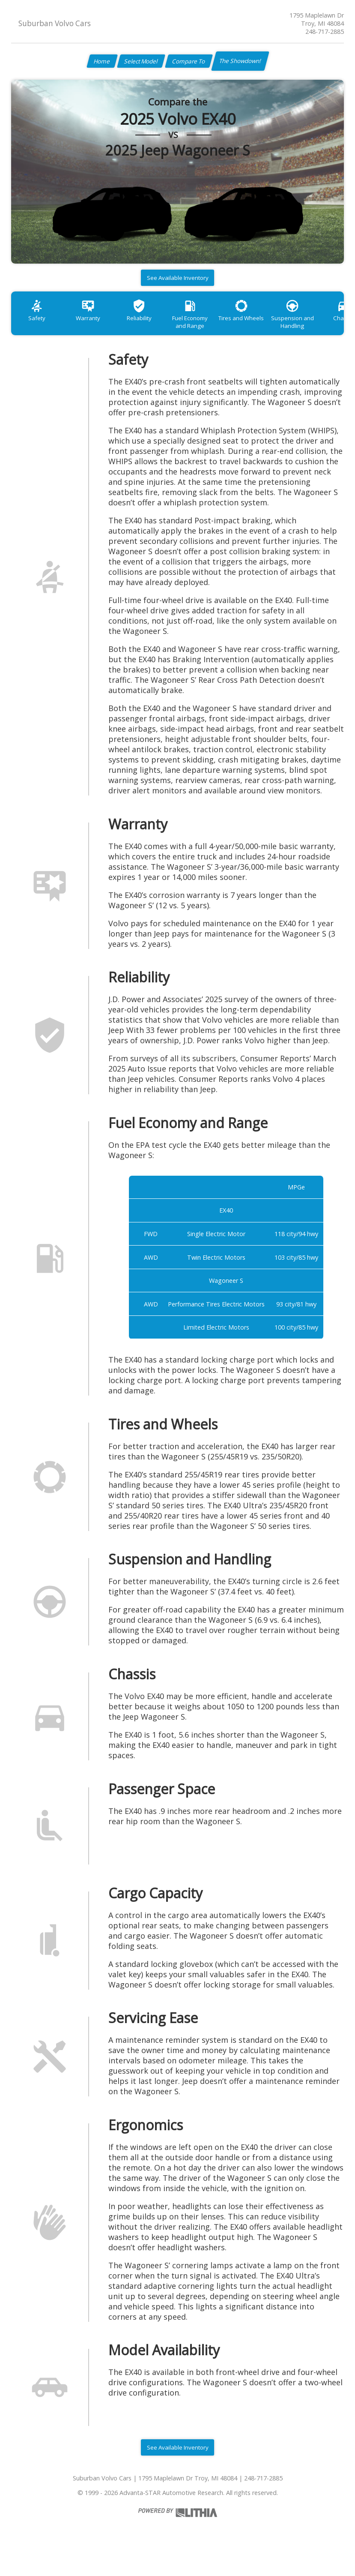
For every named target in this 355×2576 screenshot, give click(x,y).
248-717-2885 (324, 31)
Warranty (94, 325)
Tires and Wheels (261, 325)
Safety (39, 325)
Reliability (150, 325)
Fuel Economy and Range (205, 329)
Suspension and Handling (316, 329)
